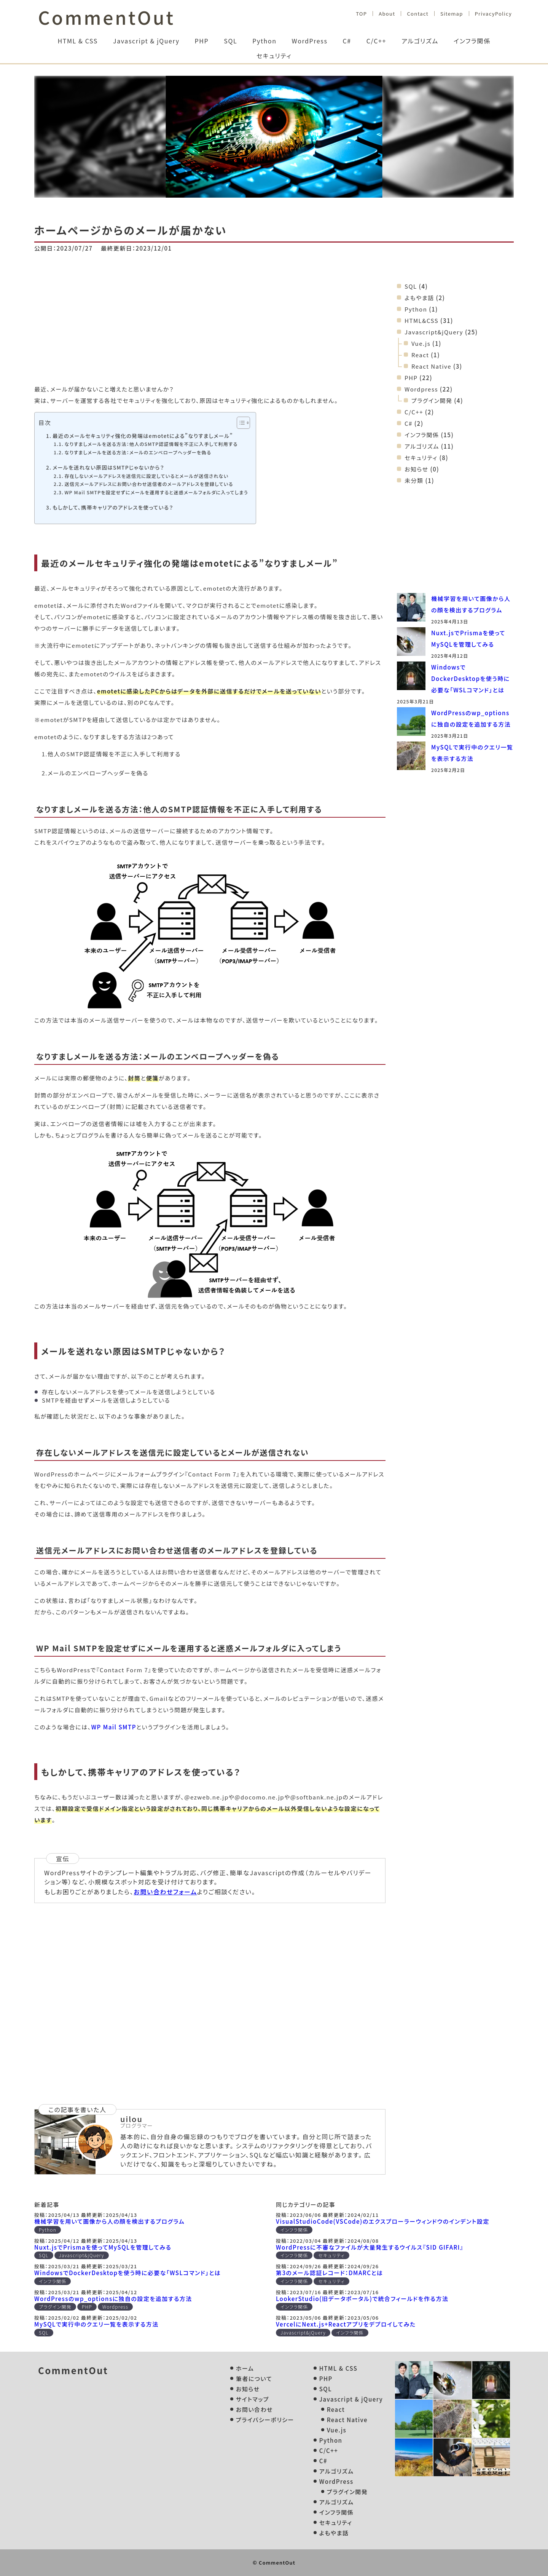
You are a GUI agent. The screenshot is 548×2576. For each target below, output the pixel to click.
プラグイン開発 (431, 400)
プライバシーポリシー (265, 2420)
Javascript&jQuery (434, 332)
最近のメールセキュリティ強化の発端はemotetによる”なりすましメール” (143, 435)
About (387, 13)
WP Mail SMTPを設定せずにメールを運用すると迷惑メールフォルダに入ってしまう (156, 492)
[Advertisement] (210, 322)
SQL (230, 40)
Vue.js (420, 343)
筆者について (254, 2379)
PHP (202, 40)
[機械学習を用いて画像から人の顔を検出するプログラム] (411, 608)
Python (264, 40)
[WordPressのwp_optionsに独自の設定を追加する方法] (411, 722)
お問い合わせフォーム (165, 1891)
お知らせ (417, 469)
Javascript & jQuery (146, 40)
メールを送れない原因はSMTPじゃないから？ (108, 467)
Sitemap (451, 13)
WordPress (310, 40)
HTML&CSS (421, 320)
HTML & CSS (77, 40)
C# (347, 40)
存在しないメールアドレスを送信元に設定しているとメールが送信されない (146, 476)
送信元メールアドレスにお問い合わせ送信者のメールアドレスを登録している (148, 484)
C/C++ (376, 40)
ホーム (245, 2368)
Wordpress (421, 389)
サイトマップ (252, 2399)
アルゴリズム (419, 40)
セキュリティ (274, 55)
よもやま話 (419, 298)
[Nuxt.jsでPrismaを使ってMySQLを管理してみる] (411, 642)
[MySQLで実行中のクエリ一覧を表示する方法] (411, 757)
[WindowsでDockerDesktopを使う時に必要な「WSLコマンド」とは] (411, 677)
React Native (431, 366)
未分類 (414, 480)
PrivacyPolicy (493, 13)
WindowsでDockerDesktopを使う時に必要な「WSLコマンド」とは (470, 678)
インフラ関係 (472, 40)
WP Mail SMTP (113, 1727)
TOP (361, 13)
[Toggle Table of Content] (239, 422)
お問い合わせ (254, 2409)
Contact (417, 13)
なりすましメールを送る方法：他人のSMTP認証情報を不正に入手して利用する (150, 444)
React (420, 355)
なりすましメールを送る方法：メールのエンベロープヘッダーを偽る (137, 452)
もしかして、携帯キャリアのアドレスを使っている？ (113, 507)
